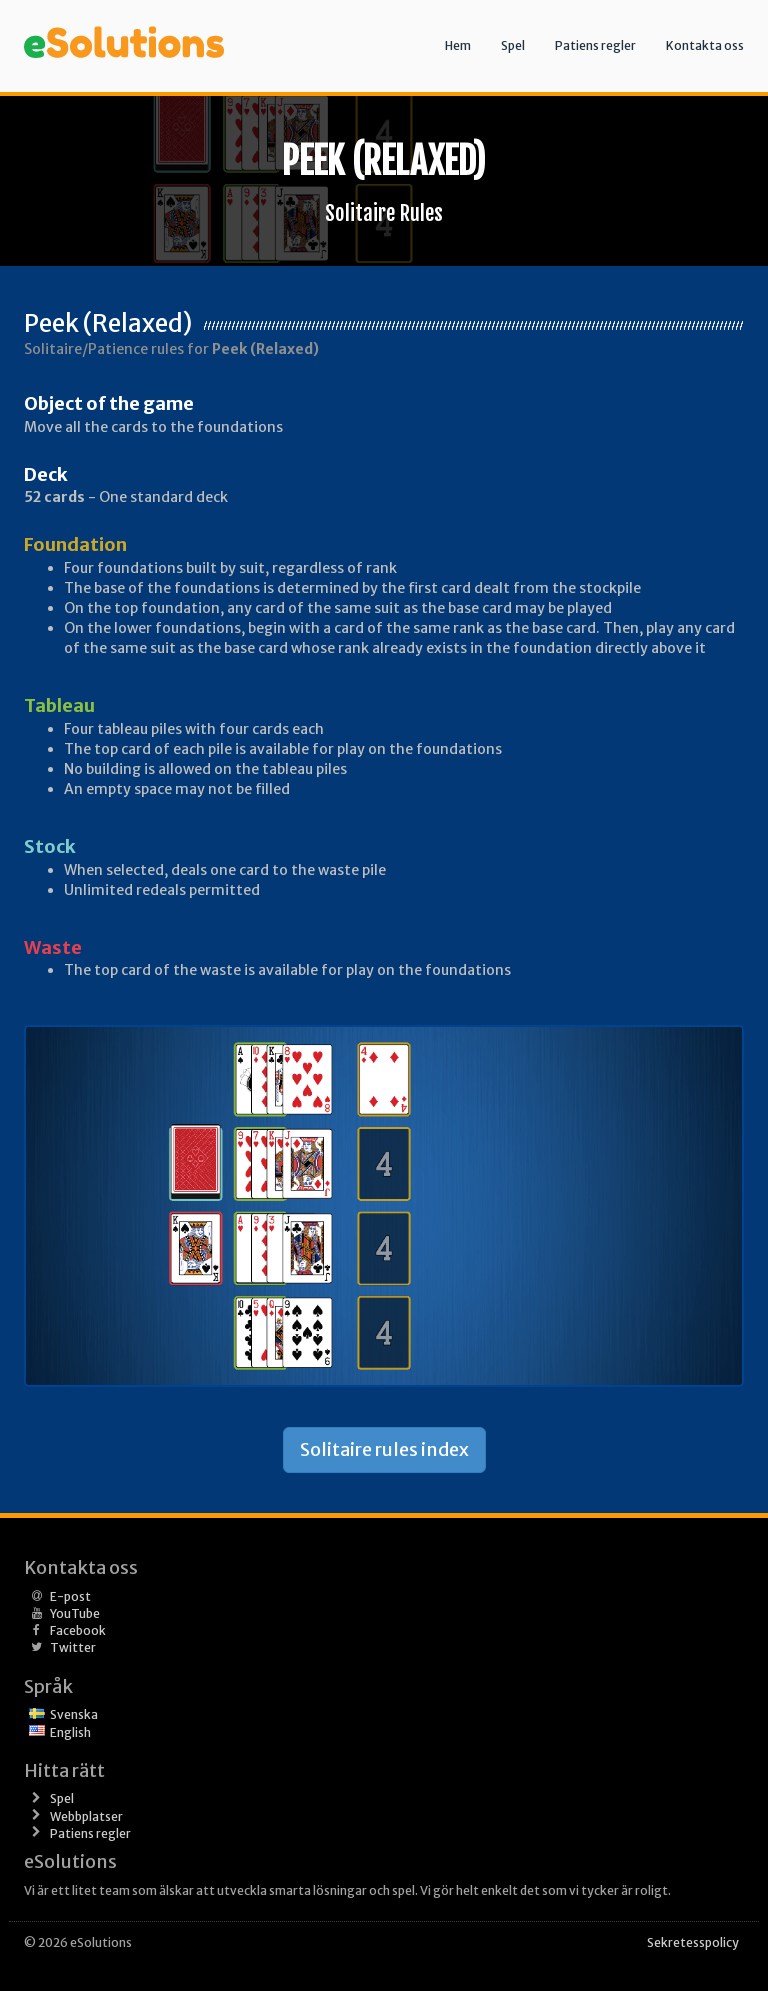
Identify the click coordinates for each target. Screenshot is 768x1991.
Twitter (73, 1647)
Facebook (78, 1630)
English (70, 1732)
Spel (513, 45)
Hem (458, 45)
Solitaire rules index (384, 1449)
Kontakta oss (705, 45)
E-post (70, 1596)
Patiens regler (595, 45)
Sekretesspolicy (693, 1942)
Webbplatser (86, 1816)
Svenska (74, 1714)
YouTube (75, 1613)
